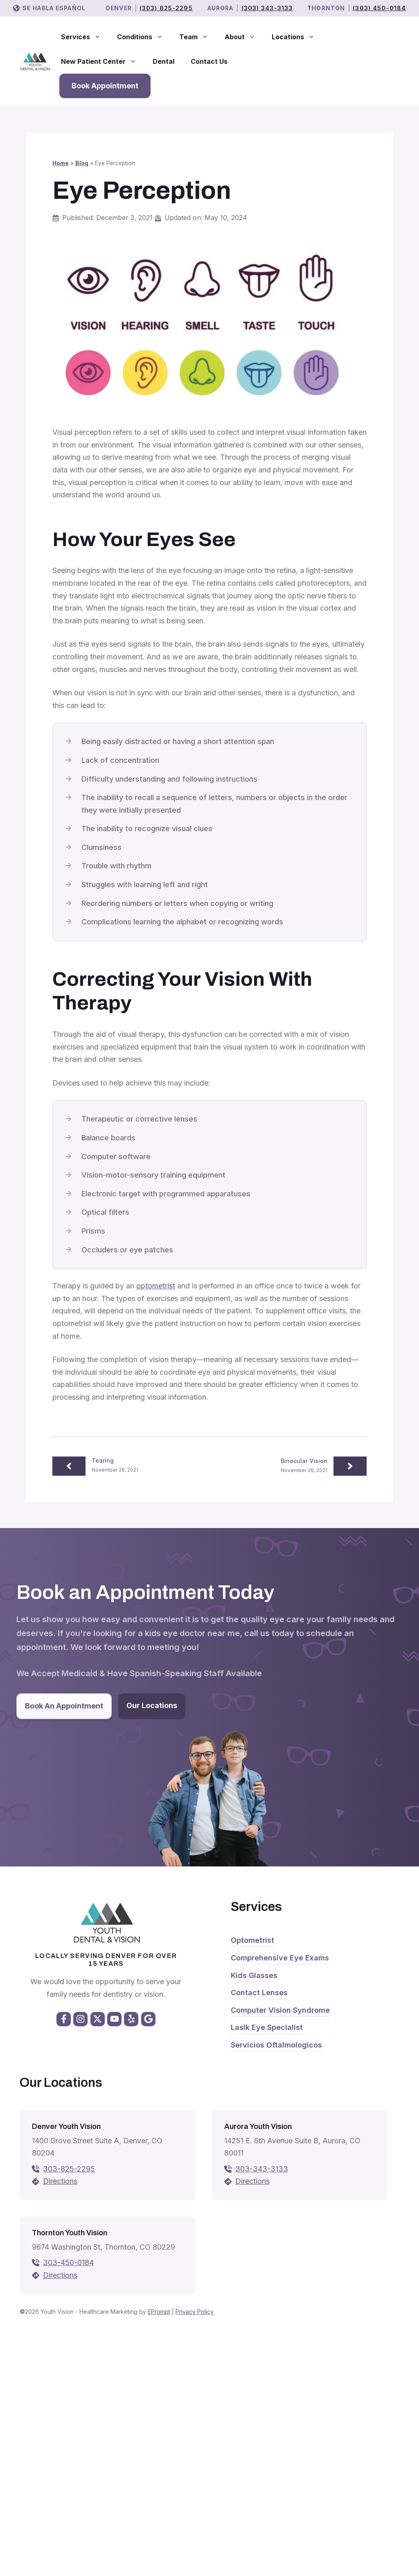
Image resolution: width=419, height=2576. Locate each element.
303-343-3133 (261, 2169)
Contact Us (209, 61)
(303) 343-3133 (267, 7)
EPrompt (159, 2311)
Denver (119, 7)
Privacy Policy (195, 2311)
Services (85, 37)
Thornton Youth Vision (69, 2233)
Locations (297, 37)
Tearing (103, 1460)
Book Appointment (105, 85)
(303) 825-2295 (166, 7)
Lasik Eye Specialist (267, 2027)
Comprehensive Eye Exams (280, 1957)
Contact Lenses (259, 1992)
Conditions (144, 37)
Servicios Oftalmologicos (276, 2045)
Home (60, 163)
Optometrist (252, 1940)
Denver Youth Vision (66, 2126)
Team (197, 37)
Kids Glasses (254, 1975)
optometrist (155, 1285)
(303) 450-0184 (379, 7)
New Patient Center (102, 61)
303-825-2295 (69, 2169)
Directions (60, 2181)
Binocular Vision (304, 1460)
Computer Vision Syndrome (280, 2010)
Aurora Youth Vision (258, 2126)
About (244, 37)
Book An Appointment (64, 1706)
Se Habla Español (54, 7)
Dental (163, 61)
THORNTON (326, 7)
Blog (81, 163)
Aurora (220, 7)
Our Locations (151, 1705)
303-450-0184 (68, 2262)
